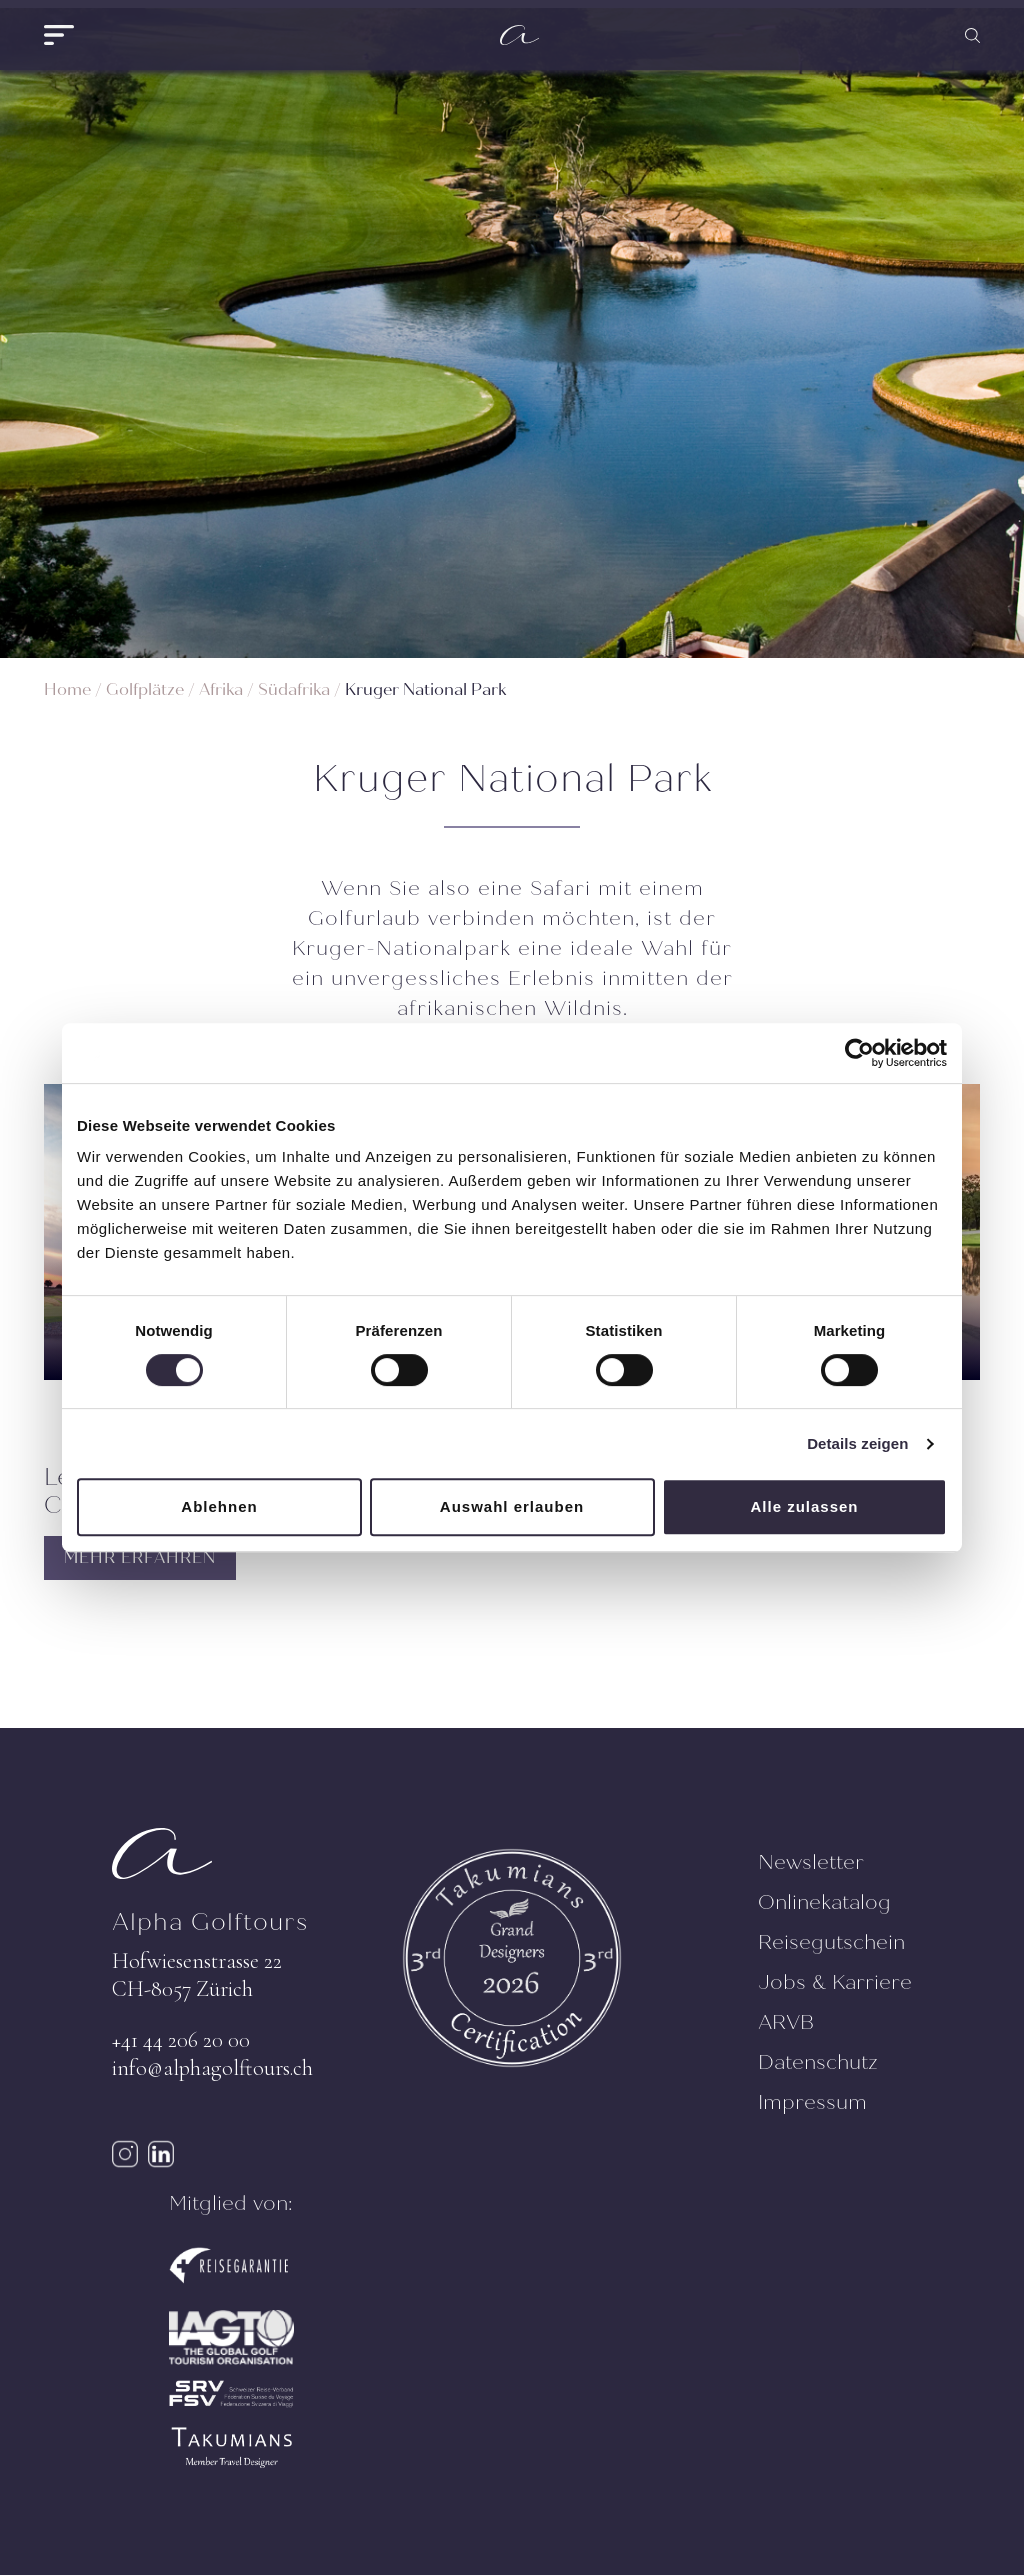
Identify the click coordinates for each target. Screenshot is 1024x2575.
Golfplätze (145, 689)
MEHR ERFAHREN (140, 1557)
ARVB (786, 2022)
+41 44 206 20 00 (181, 2040)
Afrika (221, 689)
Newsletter (811, 1862)
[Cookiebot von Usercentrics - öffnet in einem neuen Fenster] (859, 1053)
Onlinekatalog (824, 1902)
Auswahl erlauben (512, 1506)
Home (67, 689)
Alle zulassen (804, 1506)
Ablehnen (219, 1506)
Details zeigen (857, 1443)
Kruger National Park (425, 689)
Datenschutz (818, 2062)
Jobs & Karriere (835, 1982)
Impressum (812, 2102)
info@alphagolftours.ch (212, 2068)
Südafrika (294, 689)
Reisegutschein (831, 1942)
